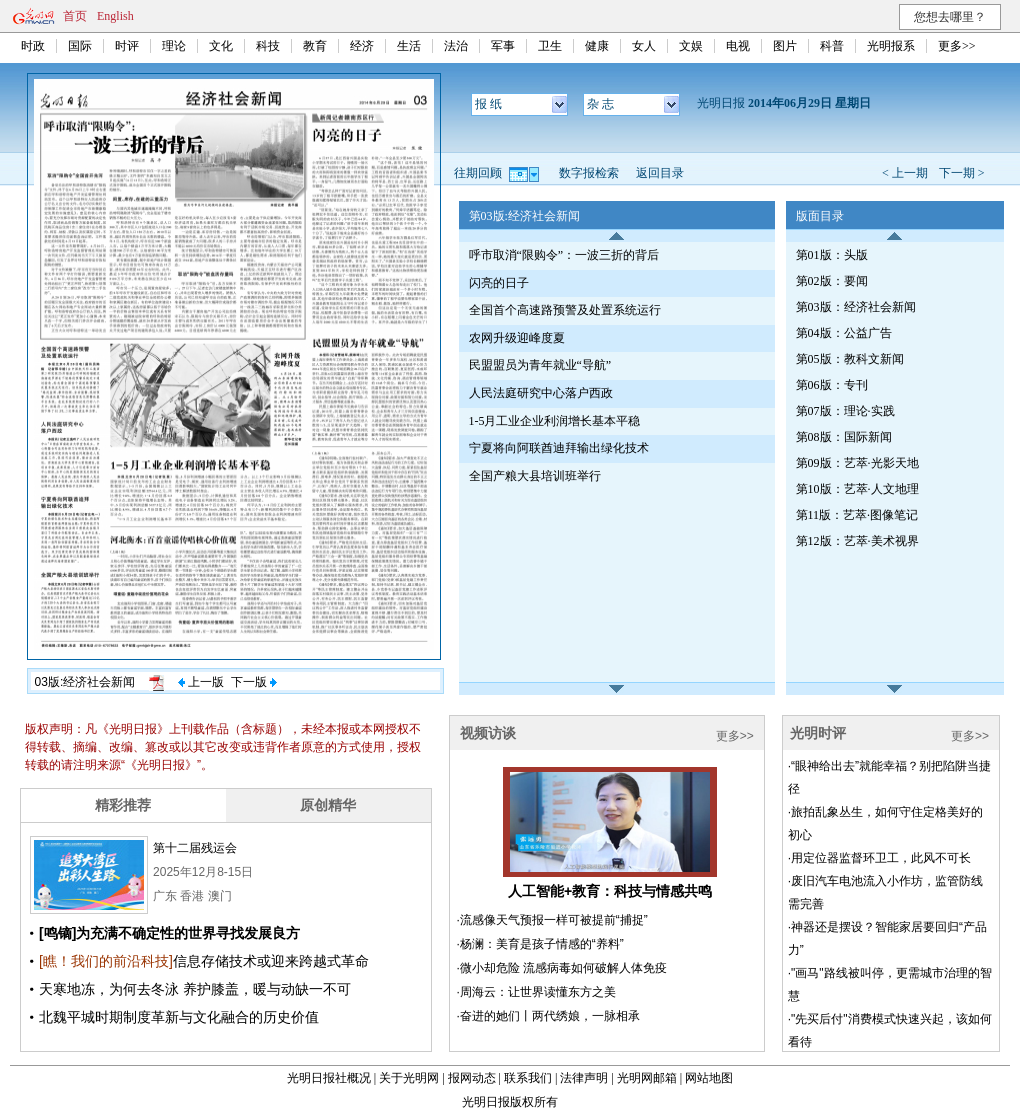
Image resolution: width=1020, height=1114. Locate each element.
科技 (268, 46)
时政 (33, 46)
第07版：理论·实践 (845, 411)
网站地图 (709, 1078)
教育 (315, 46)
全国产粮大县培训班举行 (535, 476)
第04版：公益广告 (844, 333)
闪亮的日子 (499, 283)
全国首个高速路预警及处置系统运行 (565, 310)
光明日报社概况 (329, 1078)
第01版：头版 (832, 255)
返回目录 (660, 173)
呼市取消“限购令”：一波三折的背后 (564, 255)
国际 (80, 46)
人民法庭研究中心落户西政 (541, 393)
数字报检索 (589, 173)
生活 (409, 46)
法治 (456, 46)
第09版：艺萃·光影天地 (857, 463)
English (115, 16)
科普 (832, 46)
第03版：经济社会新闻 (856, 307)
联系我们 (528, 1078)
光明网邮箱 (647, 1078)
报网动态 (472, 1078)
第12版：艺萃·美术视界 (857, 541)
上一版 (201, 682)
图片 (785, 46)
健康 (597, 46)
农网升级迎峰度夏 (517, 338)
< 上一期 (905, 173)
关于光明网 (409, 1078)
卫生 (550, 46)
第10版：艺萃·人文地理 (857, 489)
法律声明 (584, 1078)
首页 (75, 16)
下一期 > (962, 173)
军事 (503, 46)
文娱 (691, 46)
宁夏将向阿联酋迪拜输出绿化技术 (559, 448)
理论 (174, 46)
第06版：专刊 (832, 385)
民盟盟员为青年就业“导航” (540, 365)
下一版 (254, 682)
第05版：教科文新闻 (850, 359)
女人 (644, 46)
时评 (127, 46)
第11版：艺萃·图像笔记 (857, 515)
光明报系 (891, 46)
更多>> (957, 46)
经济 (362, 46)
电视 (738, 46)
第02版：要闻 (832, 281)
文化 (221, 46)
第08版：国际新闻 (844, 437)
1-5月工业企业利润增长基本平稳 (555, 421)
